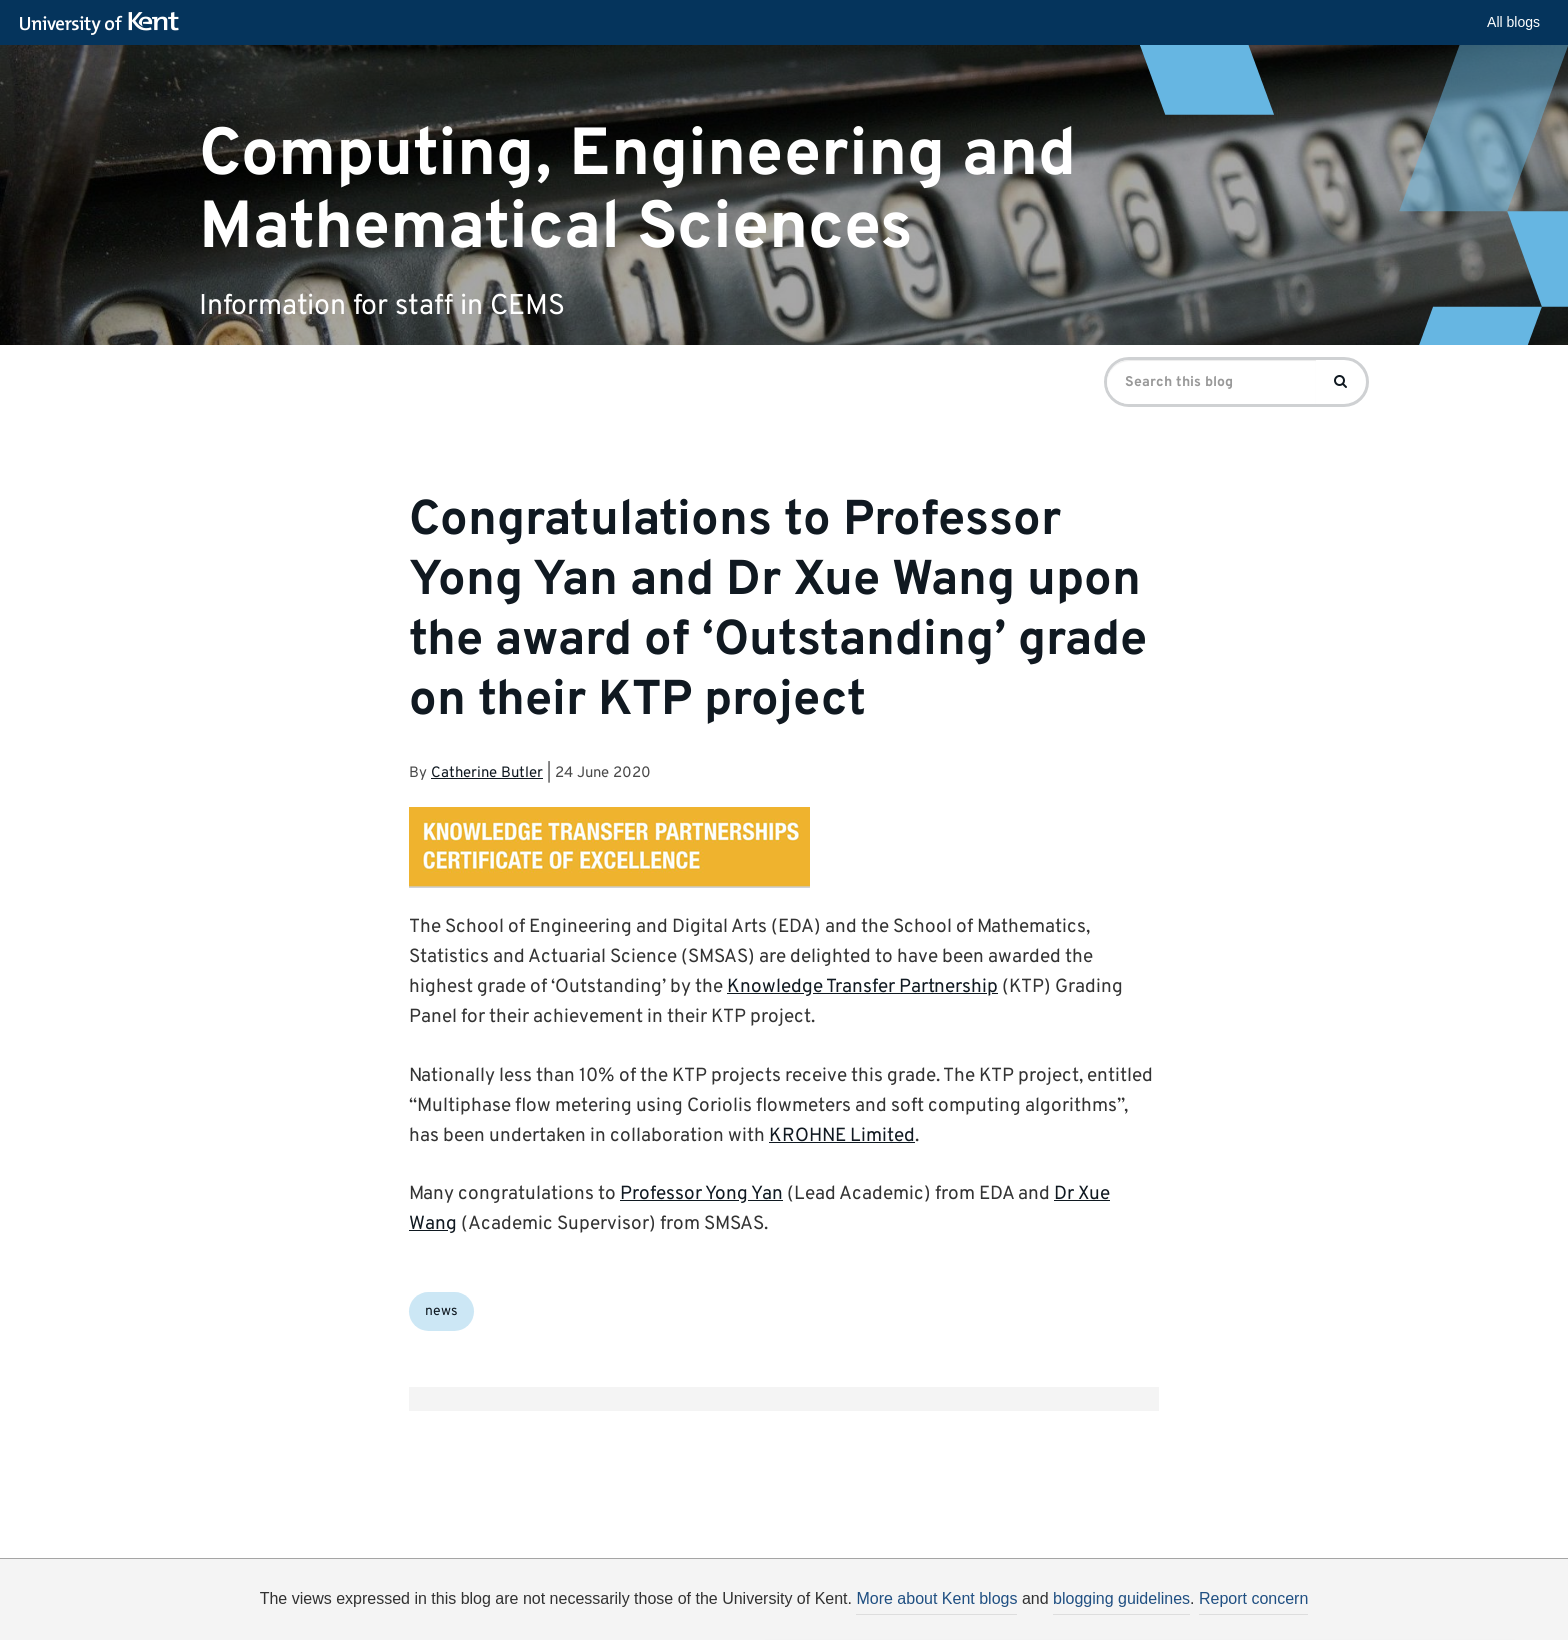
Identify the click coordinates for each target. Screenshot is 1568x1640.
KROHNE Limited (842, 1136)
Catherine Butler (487, 773)
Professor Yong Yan (701, 1194)
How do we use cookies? (915, 1614)
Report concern (1253, 1598)
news (441, 1311)
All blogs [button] (1513, 22)
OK (1111, 1617)
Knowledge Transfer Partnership (862, 987)
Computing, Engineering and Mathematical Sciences (637, 191)
